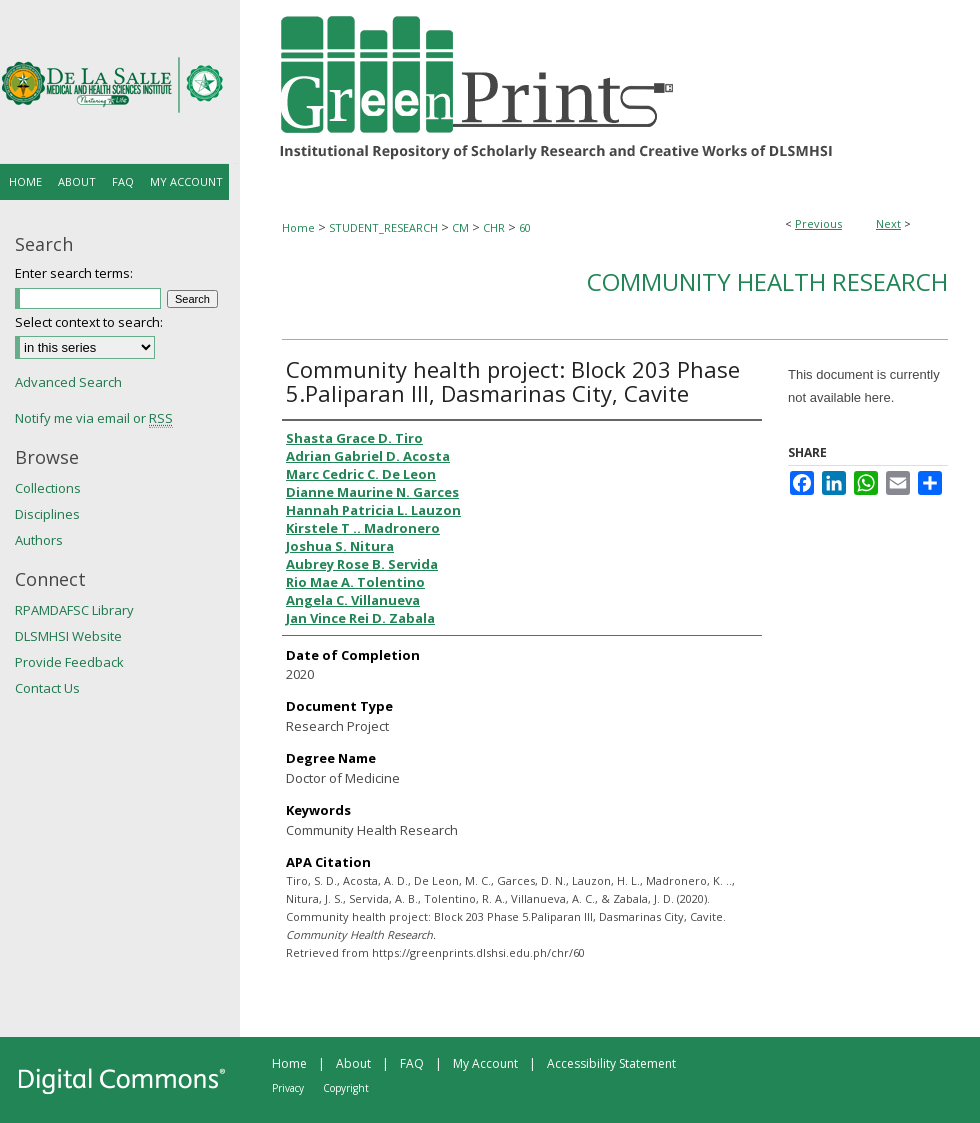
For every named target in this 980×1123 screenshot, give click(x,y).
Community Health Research (767, 281)
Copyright (346, 1088)
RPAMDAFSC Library (74, 610)
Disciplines (47, 514)
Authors (39, 540)
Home (298, 227)
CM (460, 227)
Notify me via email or (94, 418)
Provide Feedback (69, 662)
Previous (818, 223)
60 (525, 227)
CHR (494, 227)
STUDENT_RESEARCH (383, 227)
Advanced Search (68, 382)
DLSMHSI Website (68, 636)
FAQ (412, 1063)
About (353, 1063)
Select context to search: (89, 322)
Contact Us (47, 688)
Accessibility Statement (611, 1063)
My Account (485, 1063)
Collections (48, 488)
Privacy (288, 1088)
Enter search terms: (74, 273)
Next (888, 223)
